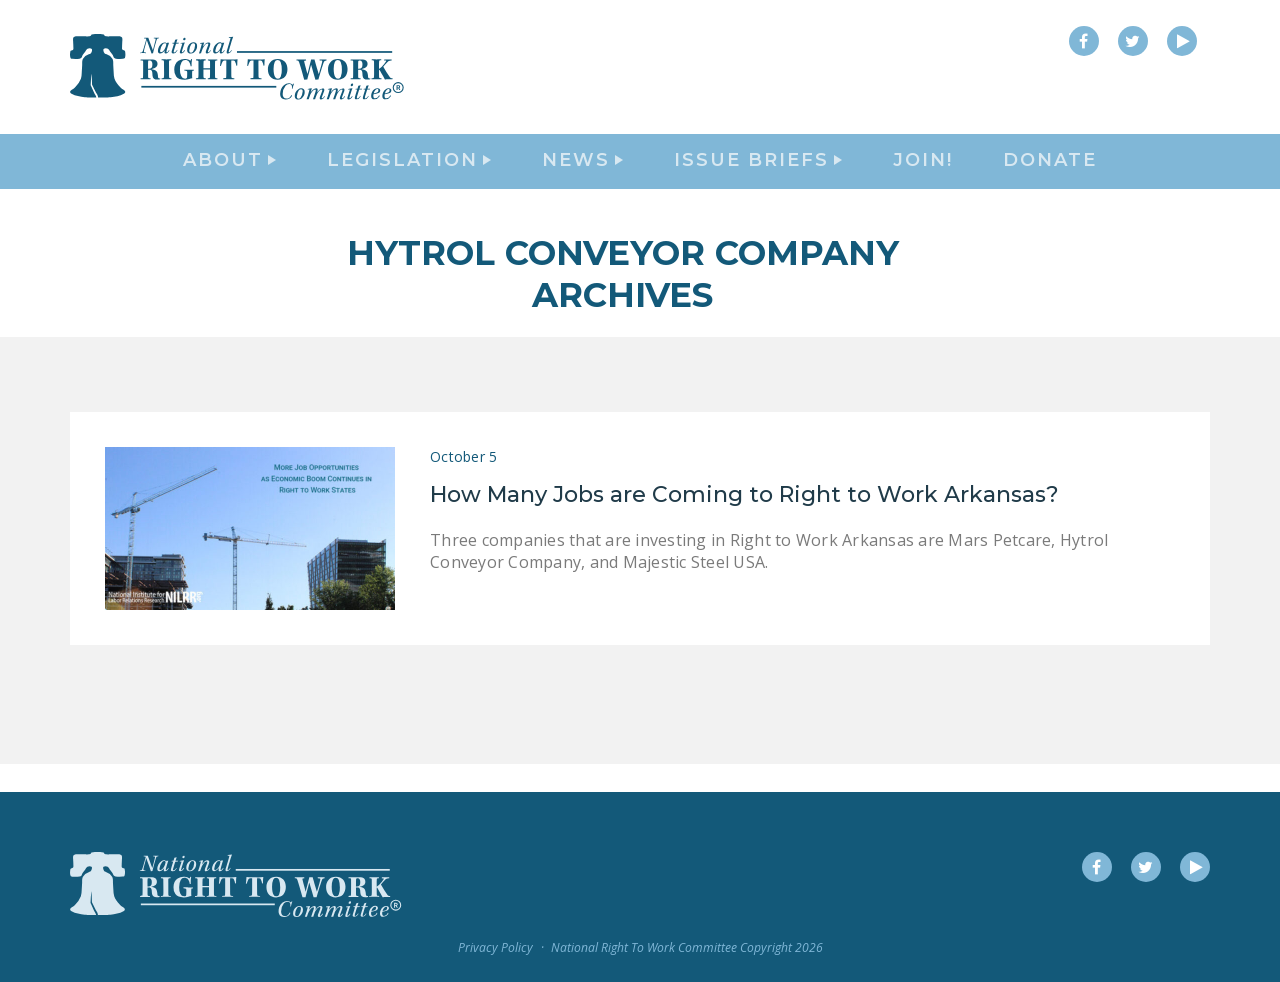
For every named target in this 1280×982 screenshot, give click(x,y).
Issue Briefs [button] (758, 176)
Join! (923, 176)
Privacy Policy (495, 947)
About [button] (229, 176)
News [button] (582, 176)
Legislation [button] (409, 176)
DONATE (1050, 176)
